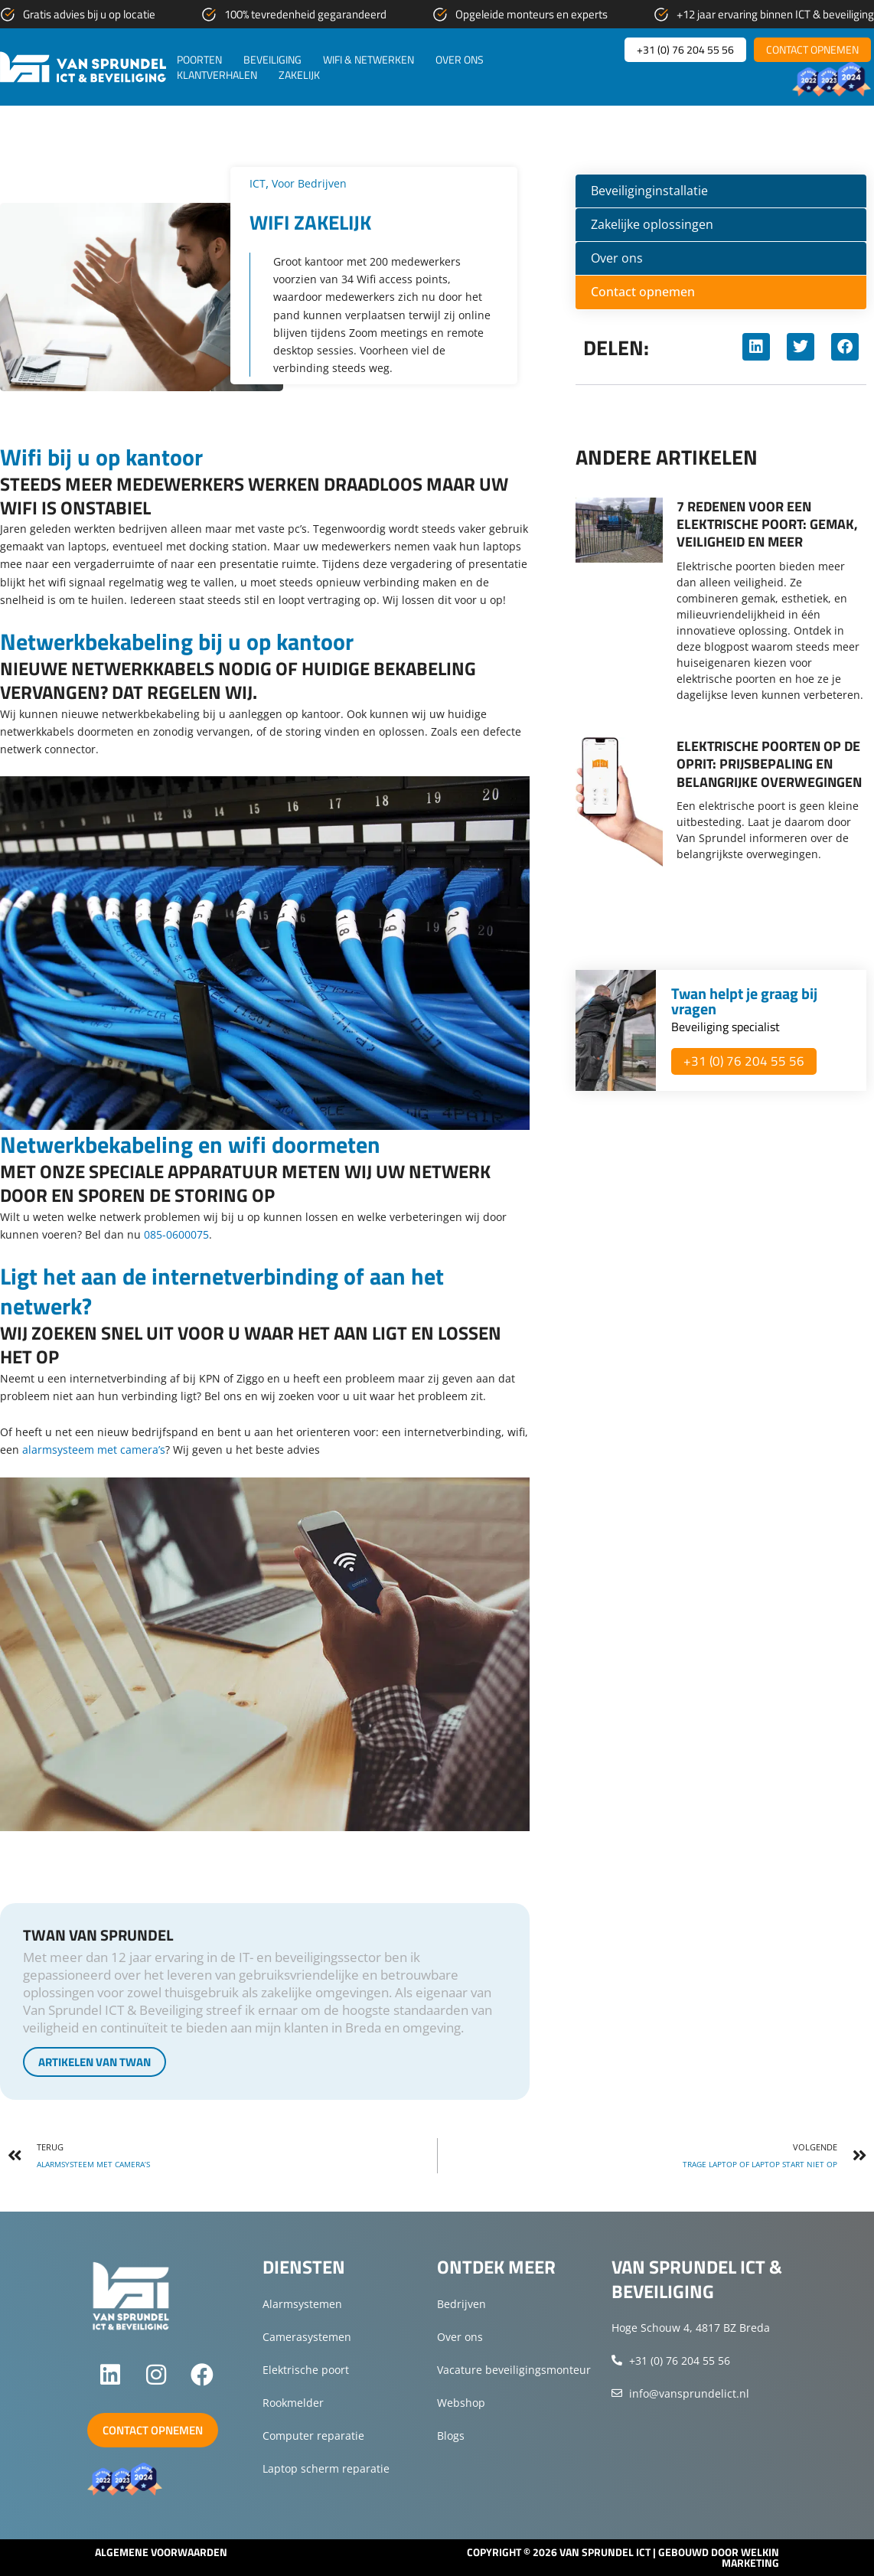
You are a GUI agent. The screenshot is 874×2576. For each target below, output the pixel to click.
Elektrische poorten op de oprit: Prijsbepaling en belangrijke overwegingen (769, 764)
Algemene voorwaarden (161, 2552)
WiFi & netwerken (368, 59)
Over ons (459, 59)
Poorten (199, 59)
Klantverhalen (217, 75)
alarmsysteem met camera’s (93, 1449)
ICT (258, 183)
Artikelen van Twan (94, 2062)
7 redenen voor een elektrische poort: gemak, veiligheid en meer (767, 524)
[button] (756, 347)
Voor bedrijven (316, 183)
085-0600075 (176, 1234)
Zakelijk (299, 75)
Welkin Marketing (750, 2557)
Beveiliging (272, 59)
